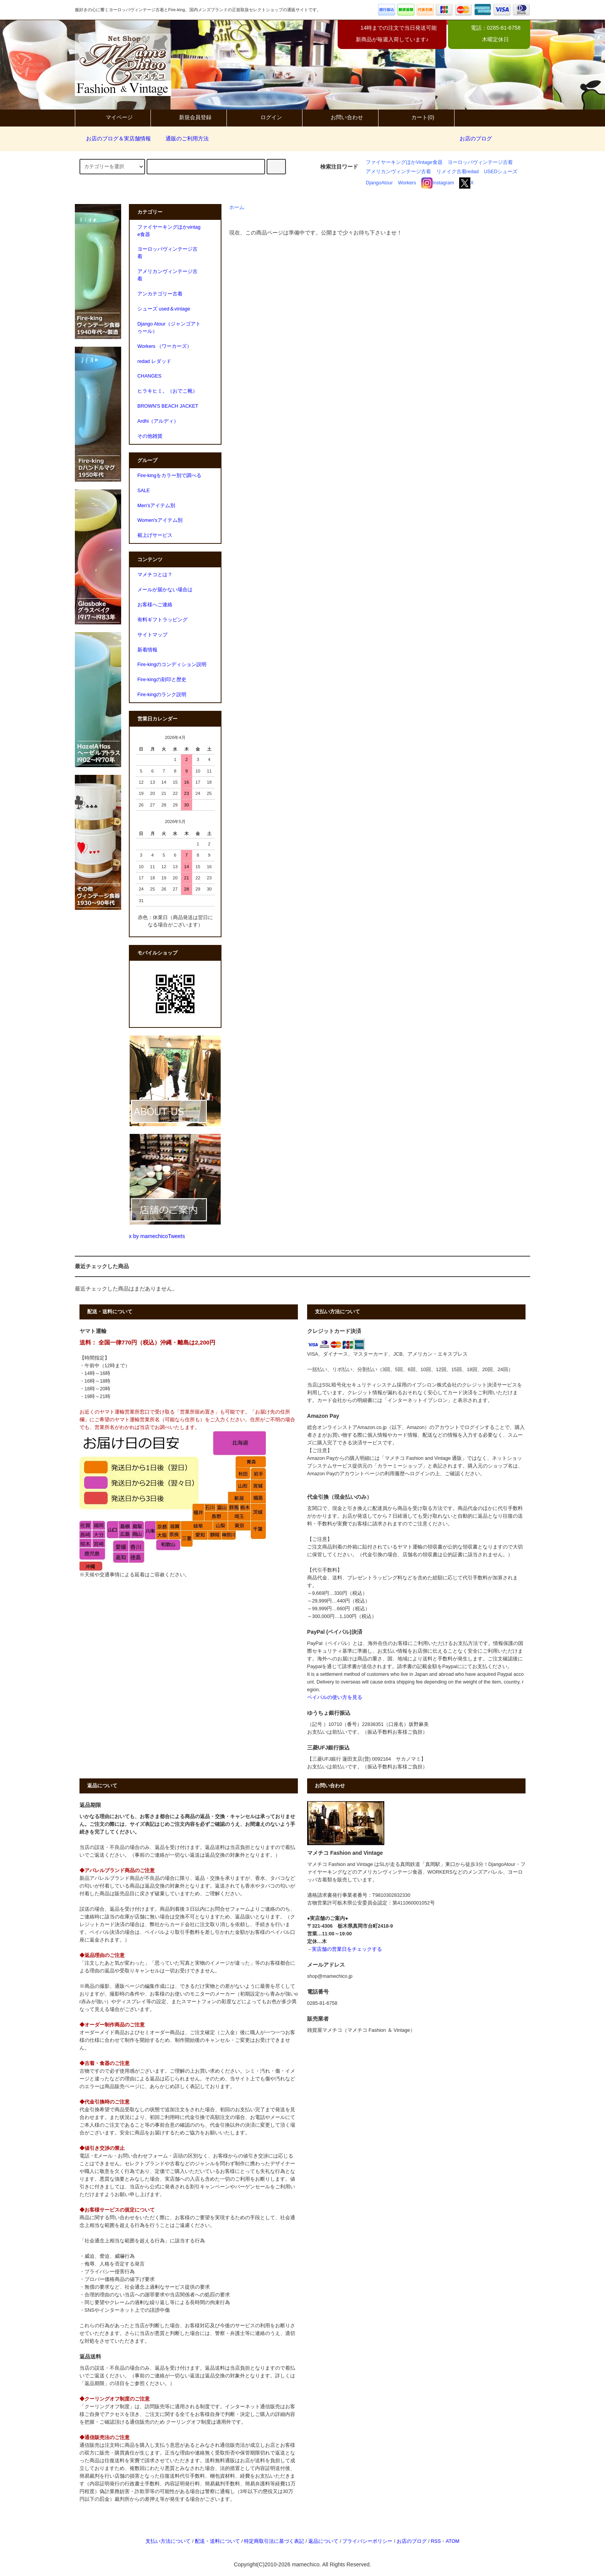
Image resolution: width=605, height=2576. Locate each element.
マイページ (113, 117)
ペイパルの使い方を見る (334, 1697)
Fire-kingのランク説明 (161, 694)
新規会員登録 (188, 117)
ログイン (264, 117)
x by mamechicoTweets (157, 1236)
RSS (436, 2541)
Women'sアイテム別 (160, 520)
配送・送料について (217, 2541)
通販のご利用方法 (182, 138)
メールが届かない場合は (165, 589)
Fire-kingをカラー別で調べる (169, 475)
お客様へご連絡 (154, 604)
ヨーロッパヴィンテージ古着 (480, 162)
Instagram (437, 183)
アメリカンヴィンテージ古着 (398, 171)
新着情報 (147, 650)
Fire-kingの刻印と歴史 (161, 679)
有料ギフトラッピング (162, 619)
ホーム (236, 207)
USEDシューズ (500, 171)
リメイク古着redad (457, 171)
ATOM (452, 2541)
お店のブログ (476, 138)
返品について (323, 2541)
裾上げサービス (154, 535)
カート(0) (416, 117)
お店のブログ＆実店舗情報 (114, 138)
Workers (407, 183)
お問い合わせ (340, 117)
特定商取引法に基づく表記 (274, 2541)
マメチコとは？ (154, 574)
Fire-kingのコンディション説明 (171, 664)
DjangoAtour (379, 183)
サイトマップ (152, 635)
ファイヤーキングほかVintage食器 (404, 162)
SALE (143, 490)
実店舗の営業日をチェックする (347, 1949)
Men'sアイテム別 (156, 505)
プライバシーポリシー (367, 2541)
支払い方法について (168, 2541)
